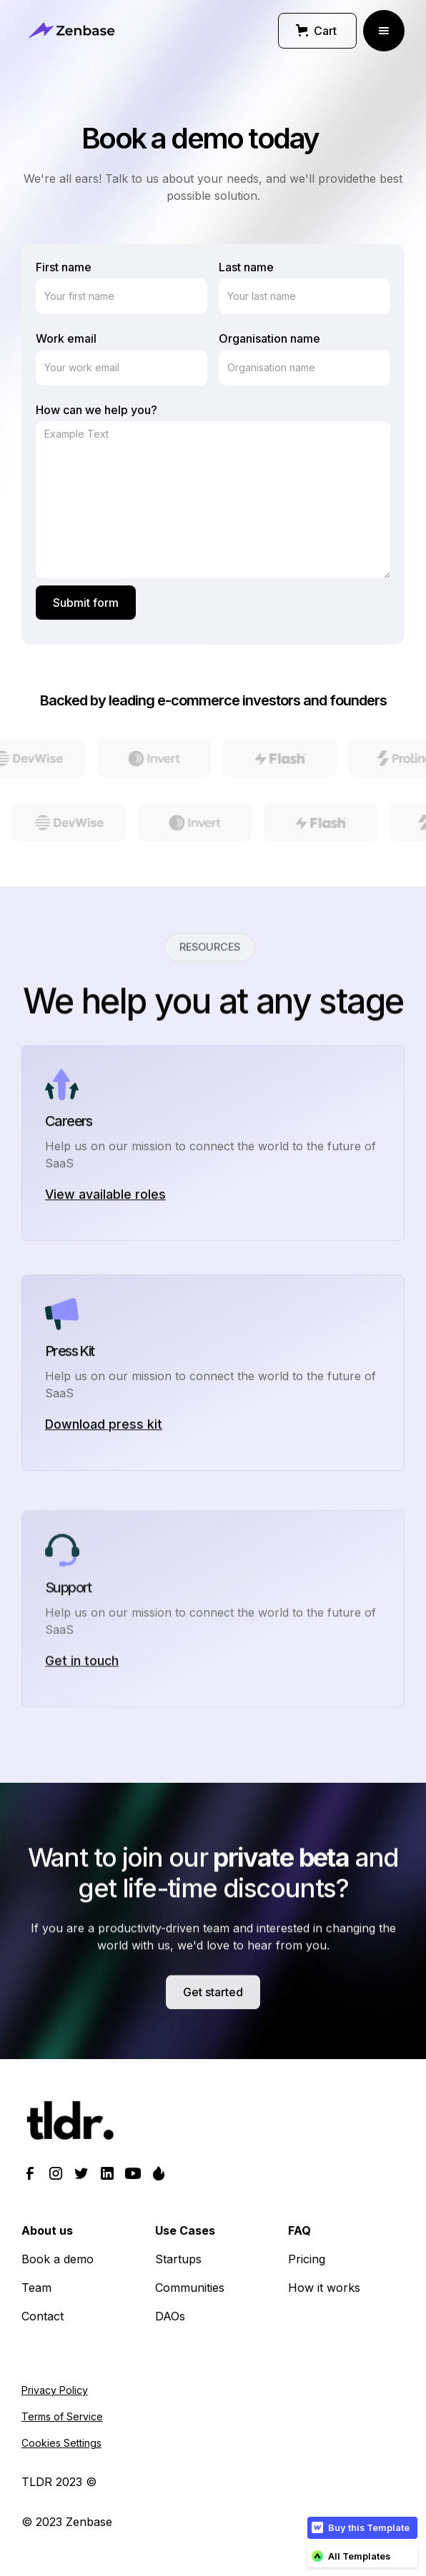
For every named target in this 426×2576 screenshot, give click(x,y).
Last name (246, 267)
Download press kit (103, 1488)
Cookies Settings (61, 2443)
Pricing (306, 2259)
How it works (324, 2287)
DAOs (170, 2316)
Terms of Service (62, 2416)
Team (36, 2287)
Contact (42, 2316)
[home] (71, 30)
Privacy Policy (54, 2390)
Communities (189, 2287)
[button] (317, 31)
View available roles (105, 1257)
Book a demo (57, 2259)
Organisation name (269, 338)
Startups (178, 2259)
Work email (66, 338)
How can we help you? (96, 410)
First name (63, 267)
